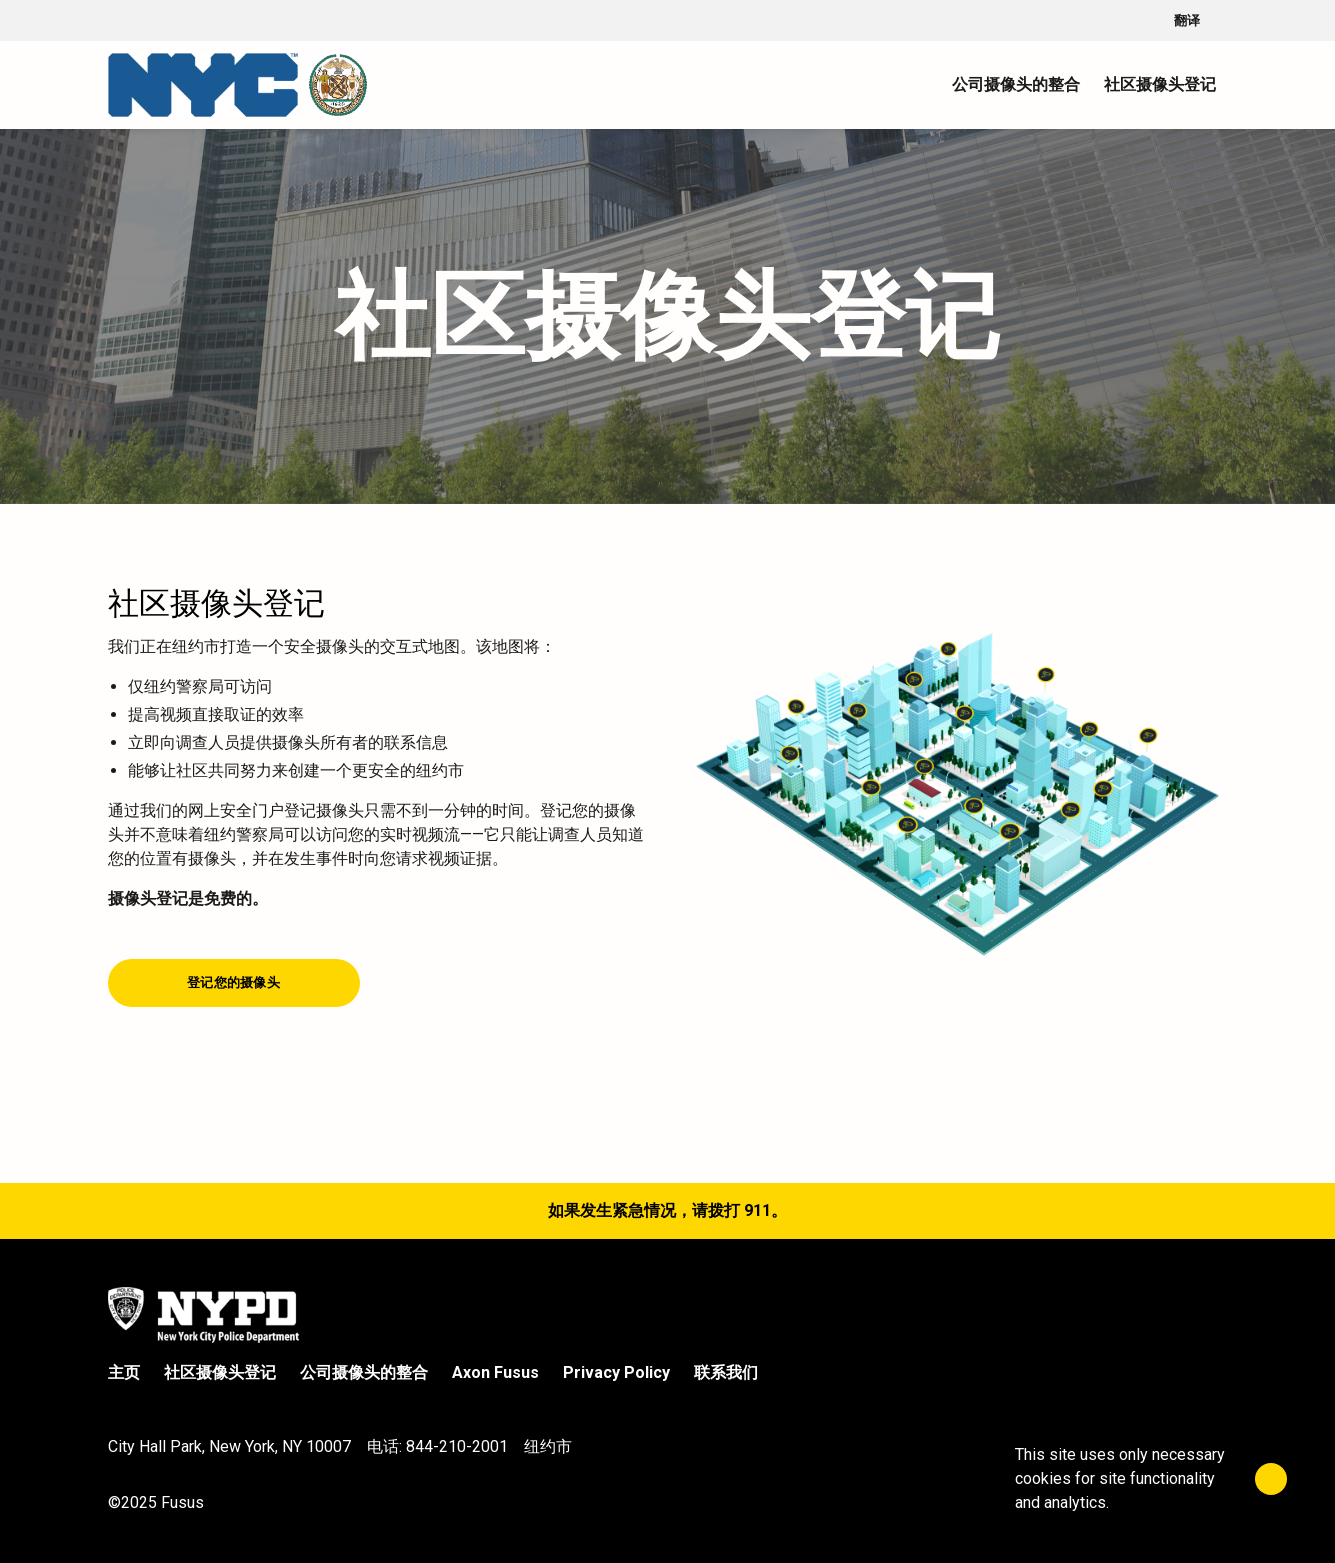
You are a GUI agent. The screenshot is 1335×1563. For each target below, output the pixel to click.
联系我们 (726, 1372)
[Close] (1271, 1479)
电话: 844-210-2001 (437, 1446)
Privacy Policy (616, 1372)
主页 (124, 1372)
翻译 (1201, 21)
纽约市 (548, 1446)
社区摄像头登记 (220, 1372)
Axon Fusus (495, 1372)
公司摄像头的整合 (364, 1372)
